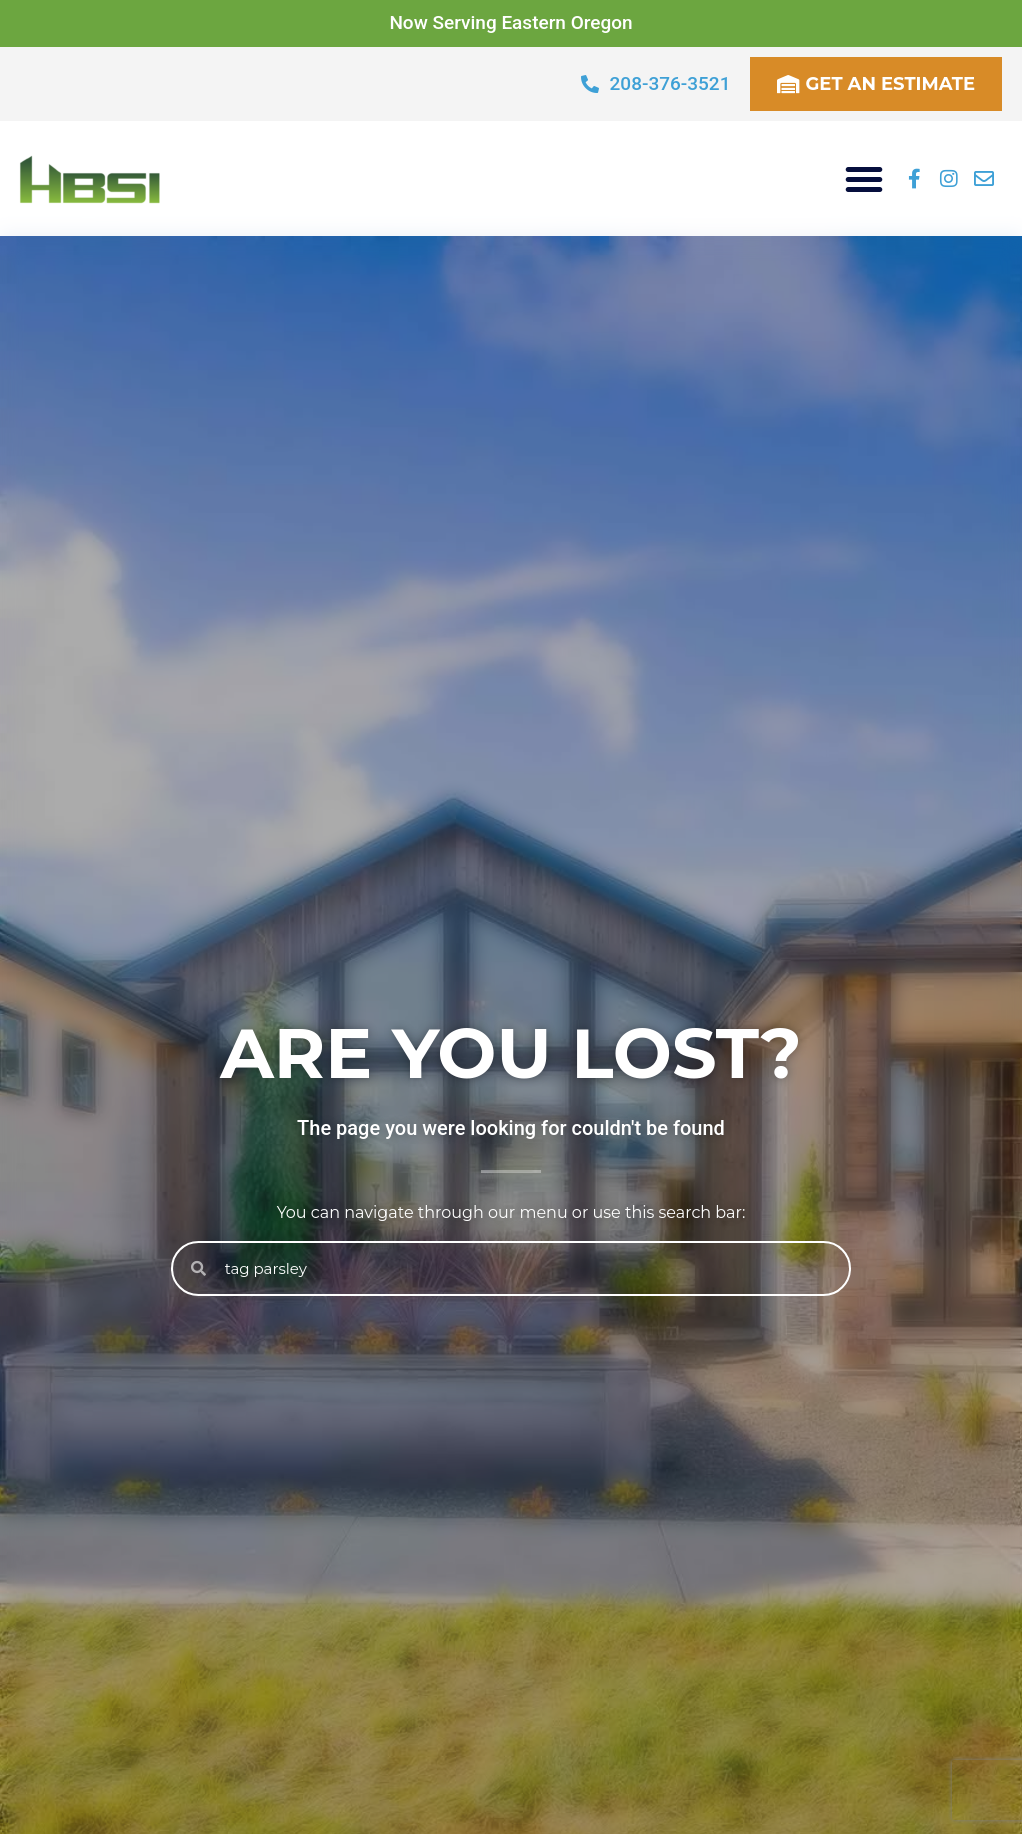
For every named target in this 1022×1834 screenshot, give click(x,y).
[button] (864, 179)
